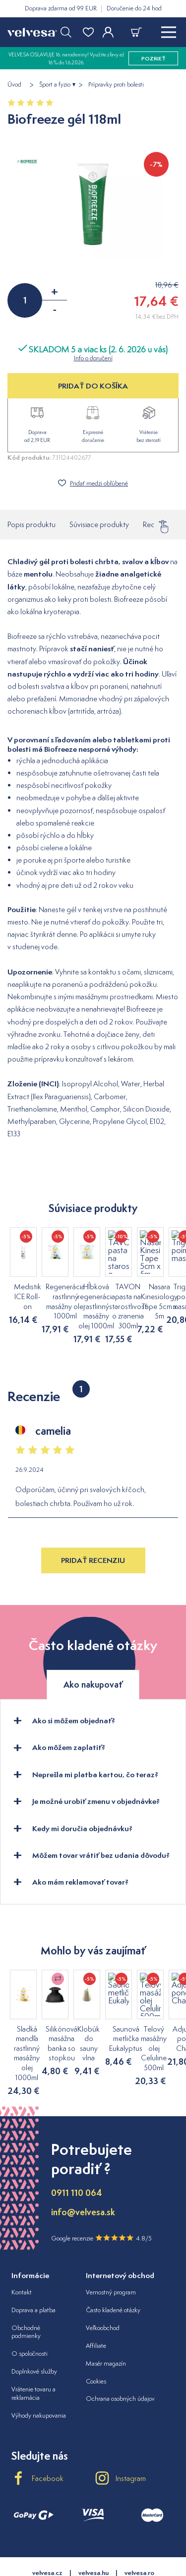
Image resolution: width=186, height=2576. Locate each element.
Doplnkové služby (34, 2333)
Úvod (14, 84)
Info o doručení (93, 358)
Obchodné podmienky (26, 2292)
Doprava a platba (33, 2271)
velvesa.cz (47, 2534)
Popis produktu (31, 524)
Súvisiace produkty (99, 524)
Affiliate (96, 2306)
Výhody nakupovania (38, 2377)
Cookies (96, 2342)
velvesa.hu (93, 2534)
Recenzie (157, 521)
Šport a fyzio (54, 84)
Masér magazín (106, 2324)
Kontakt (21, 2253)
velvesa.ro (139, 2534)
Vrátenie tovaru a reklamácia (33, 2354)
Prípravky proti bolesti (116, 84)
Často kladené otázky (113, 2271)
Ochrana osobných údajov (120, 2360)
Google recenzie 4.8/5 (101, 2199)
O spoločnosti (29, 2315)
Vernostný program (111, 2253)
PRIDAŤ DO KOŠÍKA (93, 386)
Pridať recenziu (93, 1551)
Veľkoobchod (103, 2288)
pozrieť (153, 58)
